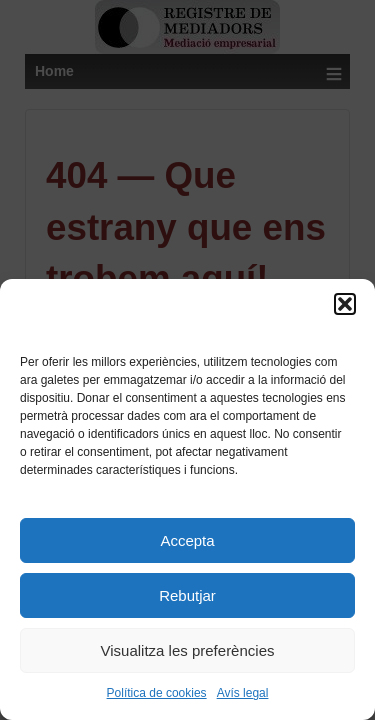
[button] (345, 304)
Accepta (187, 540)
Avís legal (243, 693)
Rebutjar (187, 595)
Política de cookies (157, 693)
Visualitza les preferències (188, 650)
